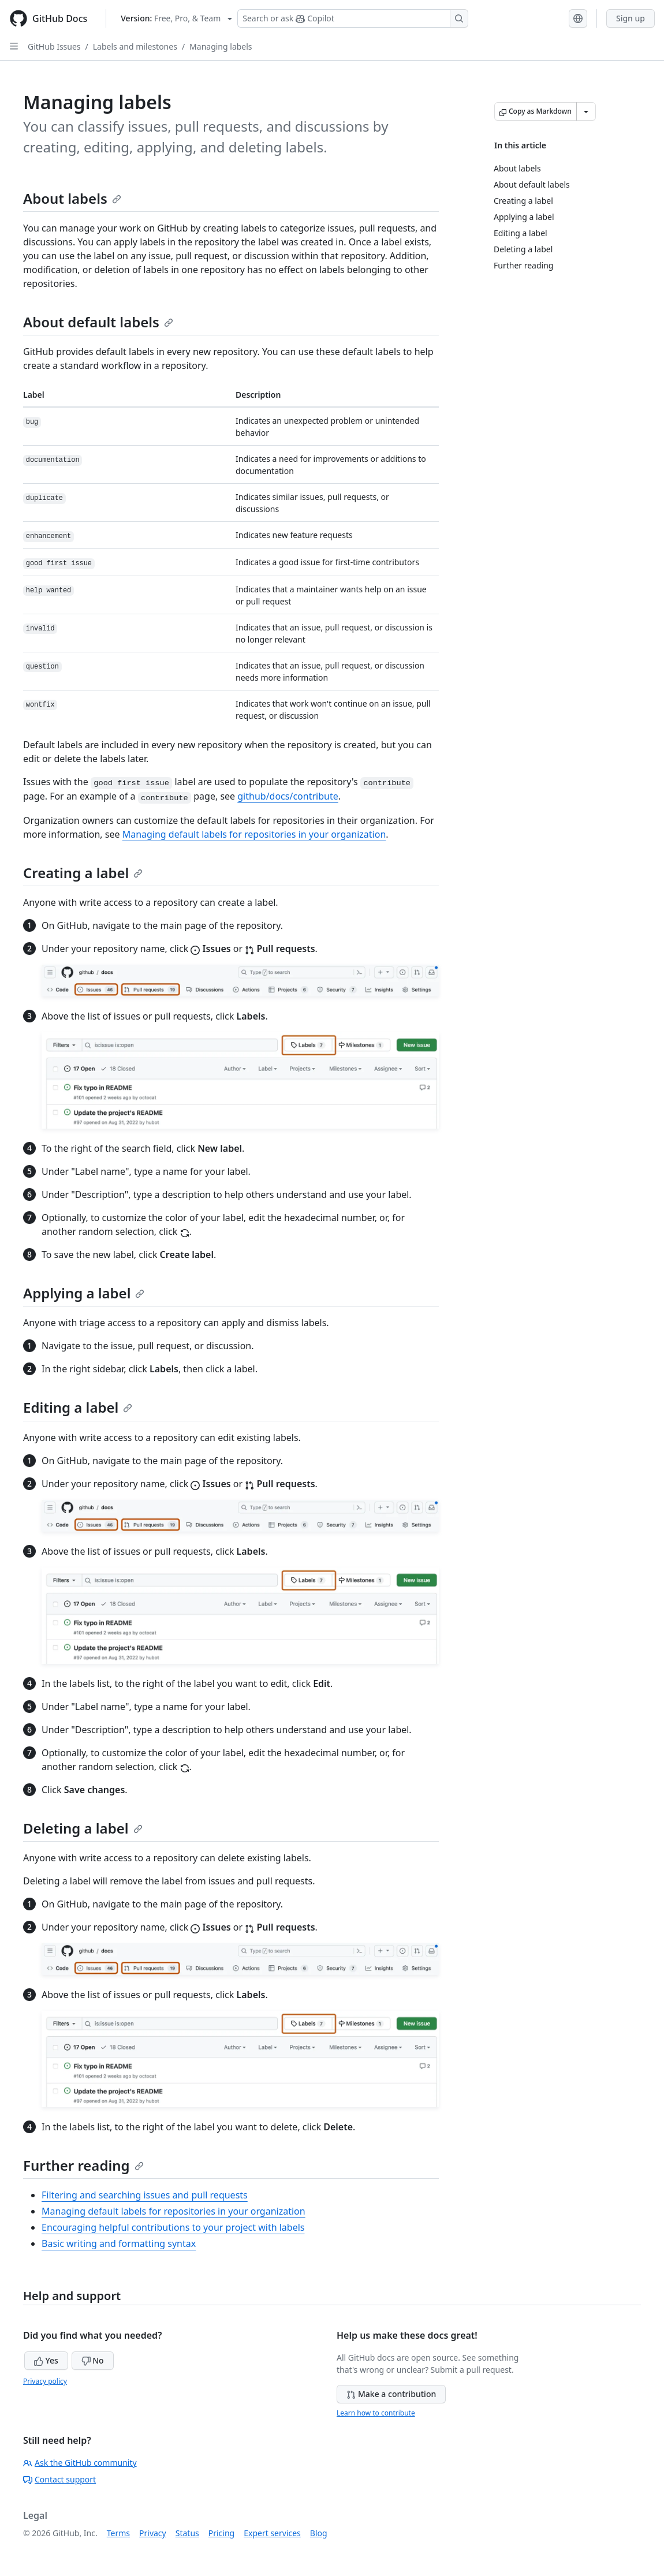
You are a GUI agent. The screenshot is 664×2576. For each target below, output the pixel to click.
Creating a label (83, 872)
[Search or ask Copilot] (352, 18)
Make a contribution (391, 2393)
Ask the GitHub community (80, 2462)
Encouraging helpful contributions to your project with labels (173, 2227)
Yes (46, 2360)
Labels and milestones (135, 46)
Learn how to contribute (376, 2413)
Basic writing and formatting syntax (119, 2243)
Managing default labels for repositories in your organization (254, 834)
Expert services (272, 2533)
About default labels (98, 321)
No (92, 2360)
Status (187, 2533)
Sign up (630, 18)
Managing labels (220, 46)
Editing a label (77, 1407)
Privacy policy (45, 2381)
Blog (318, 2533)
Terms (118, 2533)
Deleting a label (83, 1828)
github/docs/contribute (287, 796)
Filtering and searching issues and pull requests (145, 2195)
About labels (72, 198)
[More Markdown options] (586, 111)
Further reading (83, 2165)
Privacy (152, 2533)
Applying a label (83, 1292)
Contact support (59, 2479)
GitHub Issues (54, 46)
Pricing (221, 2533)
